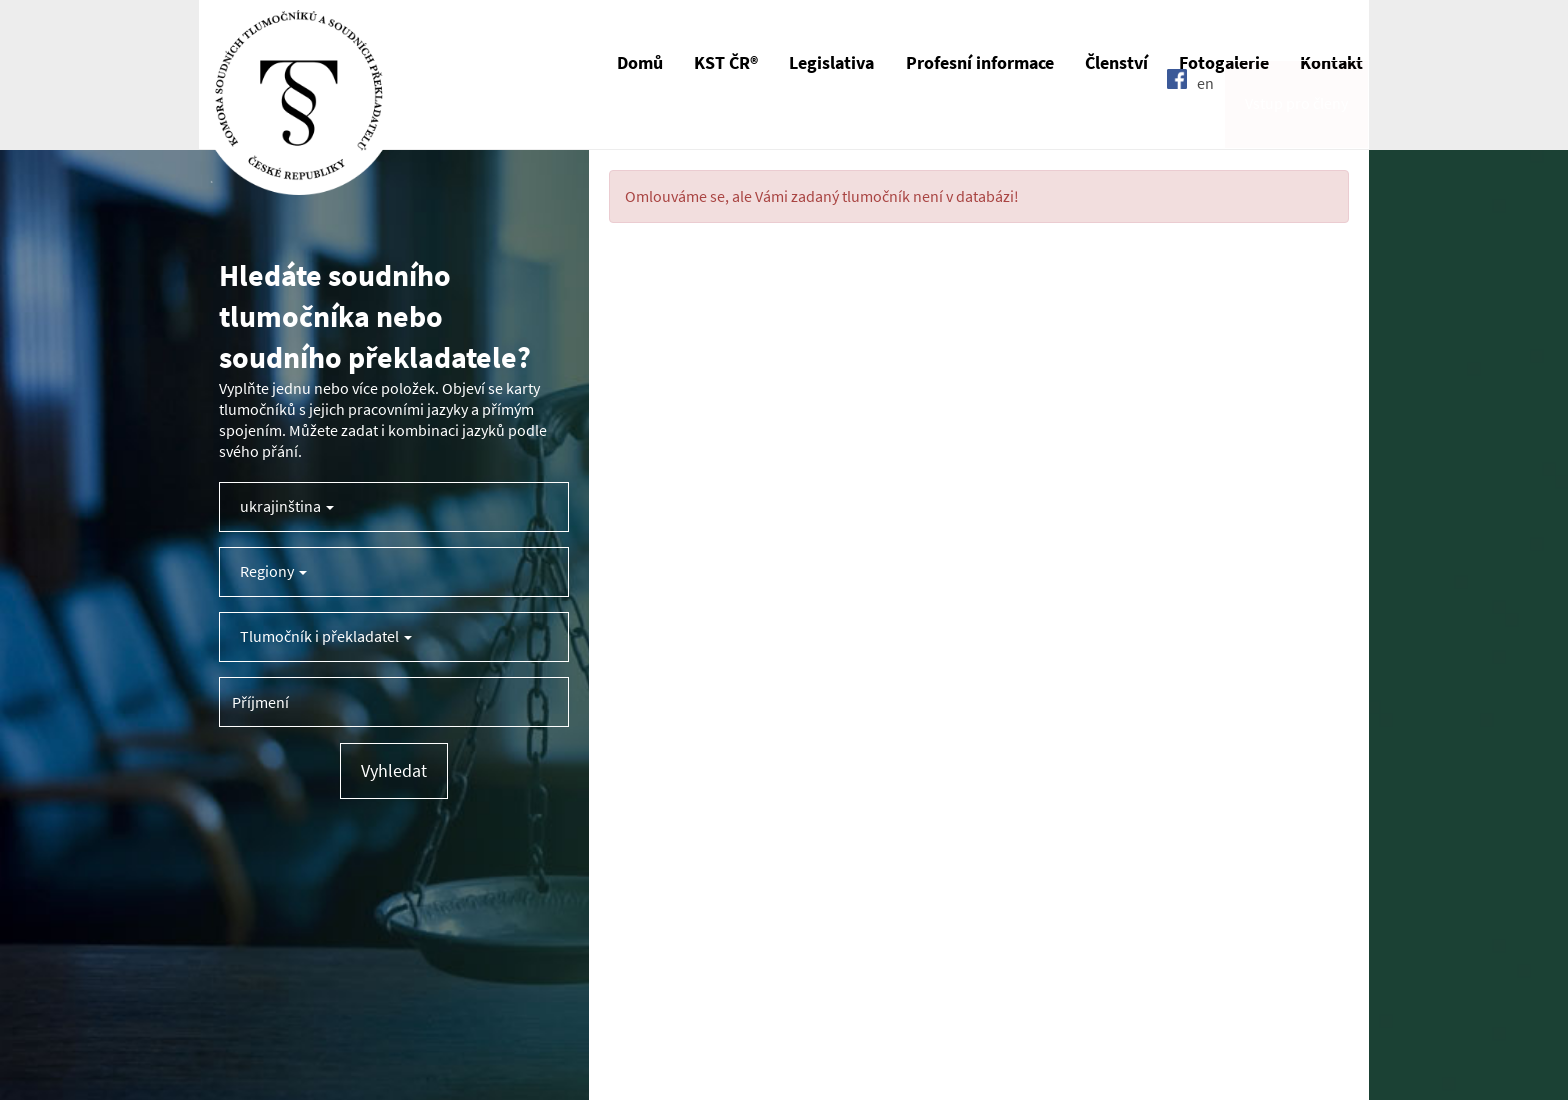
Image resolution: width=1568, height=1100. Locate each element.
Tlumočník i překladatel (326, 636)
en (1205, 122)
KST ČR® (726, 63)
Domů (640, 63)
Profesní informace (980, 63)
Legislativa (831, 63)
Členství (1116, 63)
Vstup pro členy (1296, 123)
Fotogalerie (1224, 63)
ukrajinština (287, 506)
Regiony (273, 571)
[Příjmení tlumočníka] (394, 702)
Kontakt (1331, 63)
